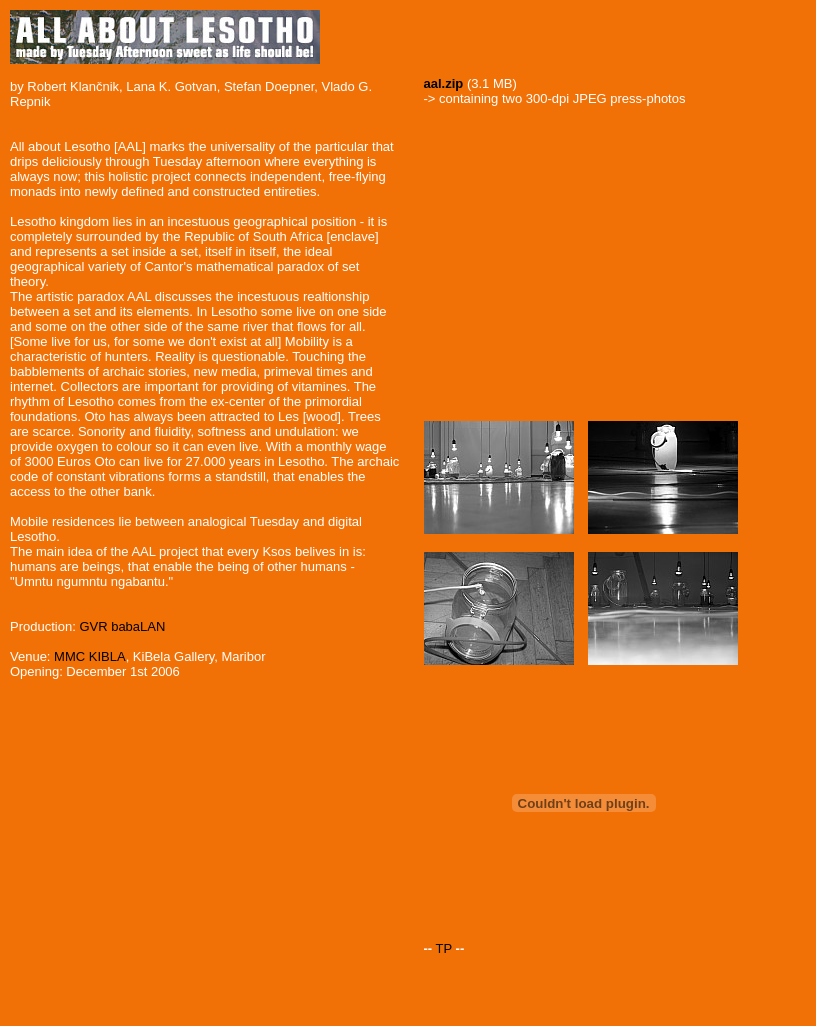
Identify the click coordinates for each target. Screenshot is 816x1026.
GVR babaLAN (122, 626)
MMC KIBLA (90, 656)
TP (444, 948)
